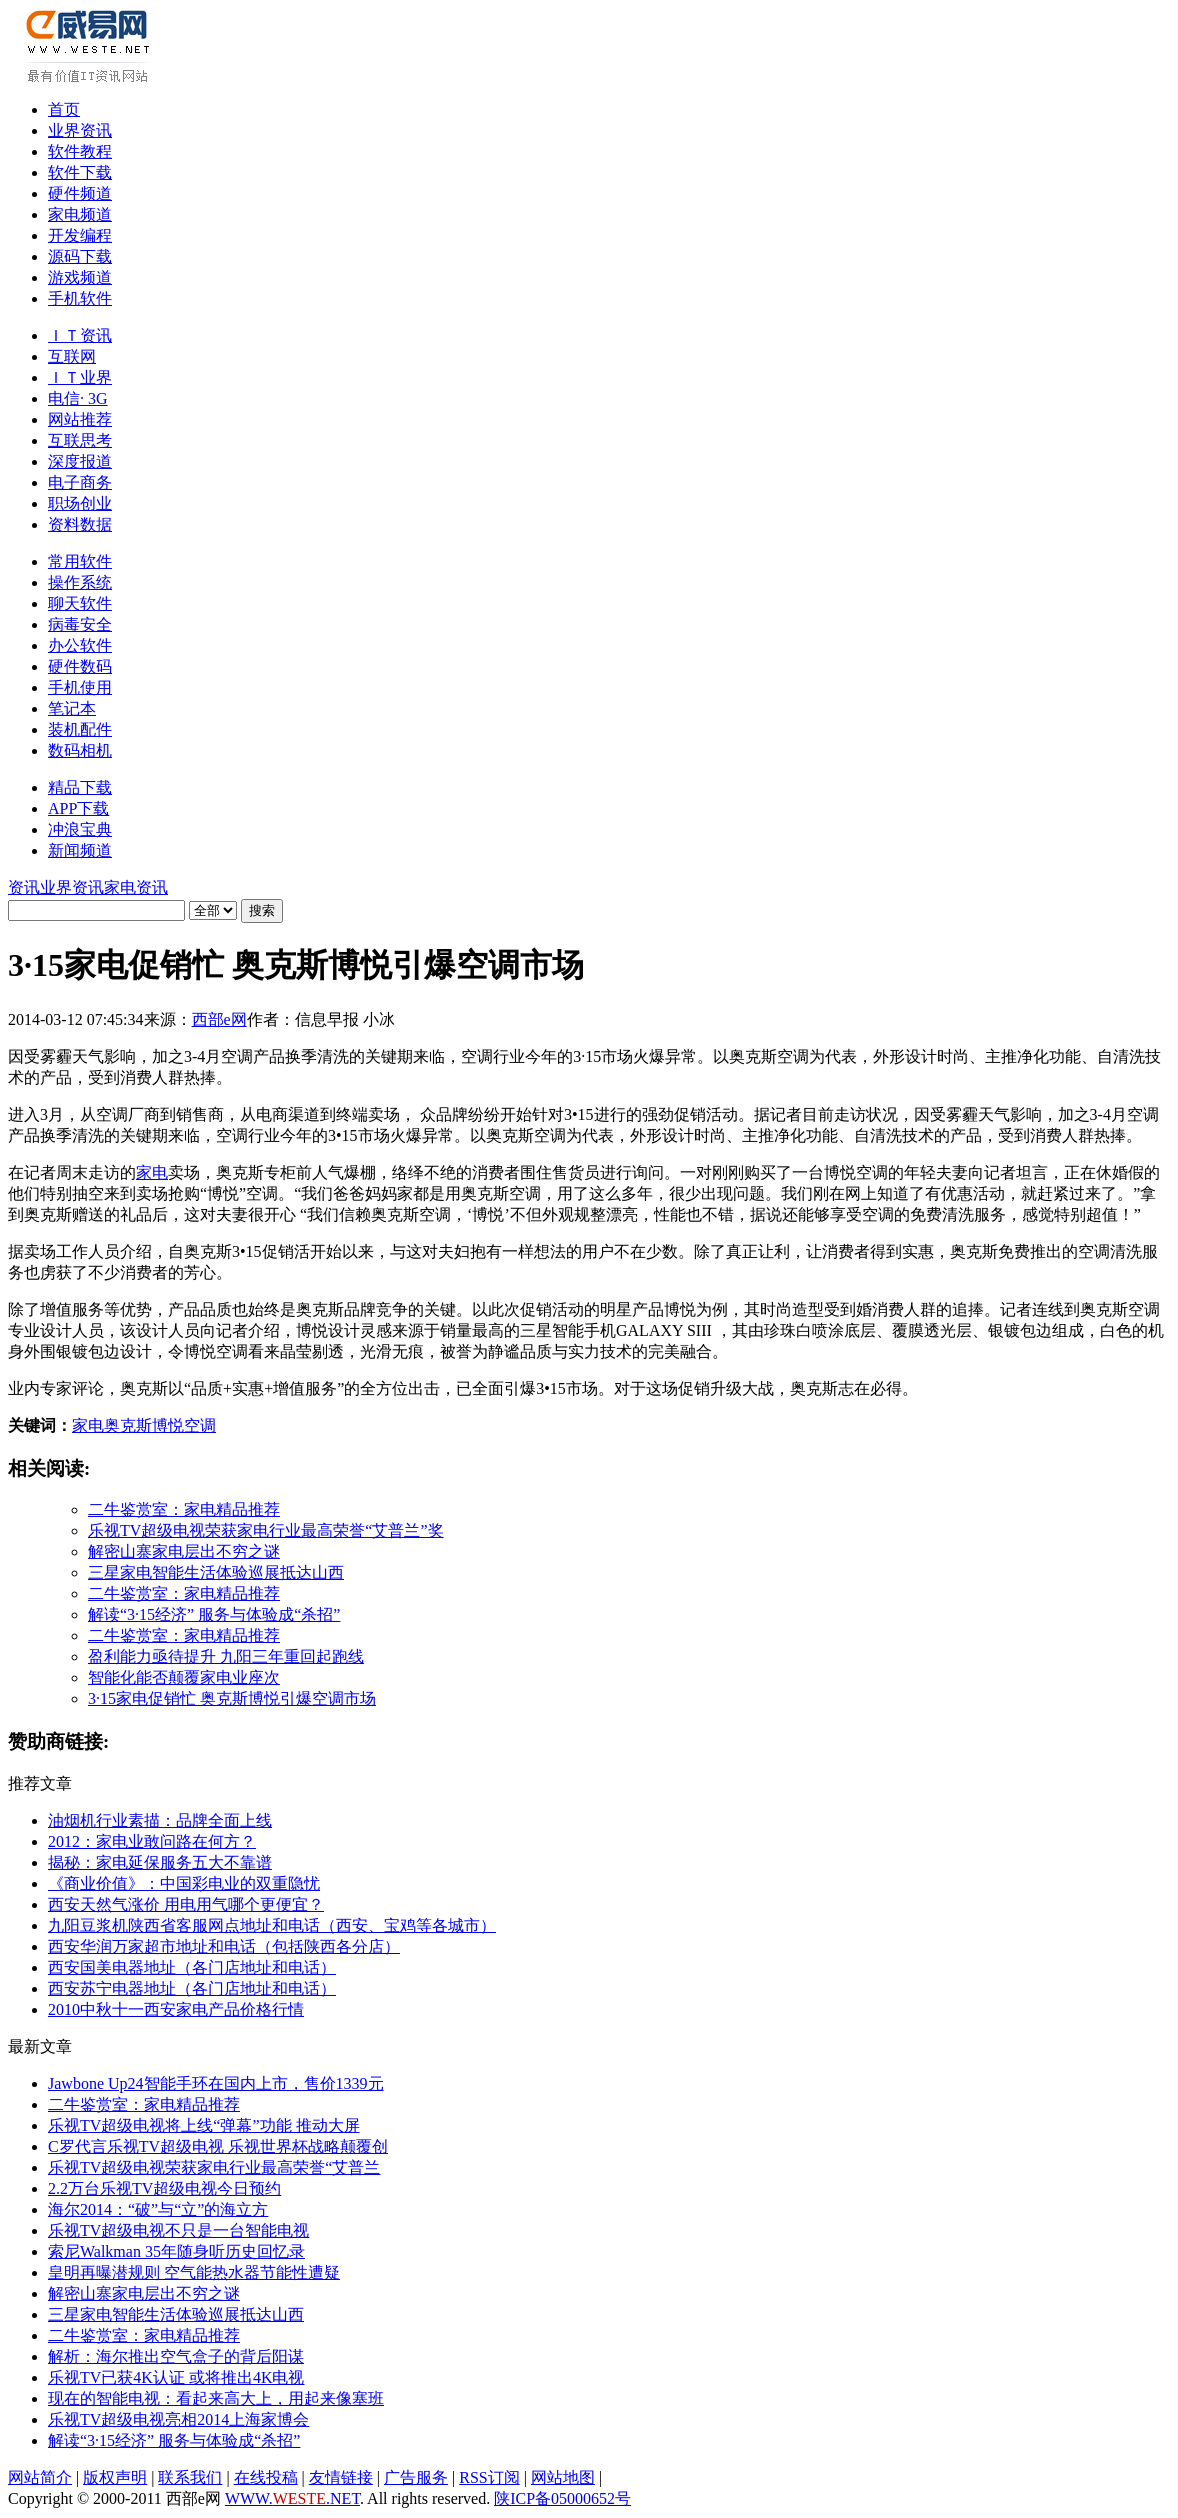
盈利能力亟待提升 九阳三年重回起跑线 (226, 1656)
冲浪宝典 (80, 829)
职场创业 (80, 503)
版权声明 (115, 2477)
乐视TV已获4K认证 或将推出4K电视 (176, 2377)
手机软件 (80, 298)
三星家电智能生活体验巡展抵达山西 (216, 1572)
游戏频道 (80, 277)
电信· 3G (78, 398)
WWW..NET (292, 2498)
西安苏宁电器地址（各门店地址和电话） (192, 1988)
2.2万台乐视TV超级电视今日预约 (164, 2188)
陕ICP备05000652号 (562, 2498)
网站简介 (40, 2477)
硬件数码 (80, 666)
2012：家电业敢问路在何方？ (152, 1841)
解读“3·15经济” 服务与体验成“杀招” (214, 1614)
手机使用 (80, 687)
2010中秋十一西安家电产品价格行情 (176, 2009)
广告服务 (416, 2477)
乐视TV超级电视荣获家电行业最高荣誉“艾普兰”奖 (266, 1530)
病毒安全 (80, 624)
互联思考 (80, 440)
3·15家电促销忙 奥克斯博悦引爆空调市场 (232, 1698)
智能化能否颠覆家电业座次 (184, 1677)
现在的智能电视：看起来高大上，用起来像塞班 (216, 2398)
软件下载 (80, 172)
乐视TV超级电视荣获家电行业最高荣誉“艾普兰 (214, 2167)
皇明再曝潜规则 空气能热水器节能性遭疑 (194, 2272)
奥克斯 (128, 1425)
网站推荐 (80, 419)
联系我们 (190, 2477)
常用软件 (80, 561)
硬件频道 (80, 193)
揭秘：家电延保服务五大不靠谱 (160, 1862)
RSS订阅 (489, 2477)
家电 (152, 1172)
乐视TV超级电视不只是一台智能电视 (178, 2230)
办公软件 (80, 645)
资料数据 (80, 524)
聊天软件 (80, 603)
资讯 (24, 887)
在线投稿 (266, 2477)
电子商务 (80, 482)
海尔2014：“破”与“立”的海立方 (158, 2209)
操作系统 (80, 582)
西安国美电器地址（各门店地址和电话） (192, 1967)
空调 (200, 1425)
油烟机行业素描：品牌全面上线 (160, 1820)
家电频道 (80, 214)
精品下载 (80, 787)
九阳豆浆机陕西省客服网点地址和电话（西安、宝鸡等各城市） (272, 1925)
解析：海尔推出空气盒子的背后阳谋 (176, 2356)
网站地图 (563, 2477)
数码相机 (80, 750)
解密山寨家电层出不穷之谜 (184, 1551)
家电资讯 (136, 887)
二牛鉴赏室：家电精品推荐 (184, 1509)
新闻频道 (80, 850)
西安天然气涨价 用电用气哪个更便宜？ (186, 1904)
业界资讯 (80, 130)
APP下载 (78, 808)
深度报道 (80, 461)
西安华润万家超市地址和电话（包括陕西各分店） (224, 1946)
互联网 (72, 356)
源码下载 (80, 256)
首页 (64, 109)
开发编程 (80, 235)
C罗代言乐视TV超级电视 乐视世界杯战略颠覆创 (218, 2146)
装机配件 (80, 729)
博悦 (168, 1425)
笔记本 (72, 708)
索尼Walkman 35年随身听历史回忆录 (176, 2251)
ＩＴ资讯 (80, 335)
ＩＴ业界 (80, 377)
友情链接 (341, 2477)
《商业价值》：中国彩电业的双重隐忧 (184, 1883)
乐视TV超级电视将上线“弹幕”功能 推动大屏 (204, 2125)
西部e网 (219, 1019)
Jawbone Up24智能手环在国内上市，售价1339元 (216, 2083)
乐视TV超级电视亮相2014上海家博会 (178, 2419)
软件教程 (80, 151)
